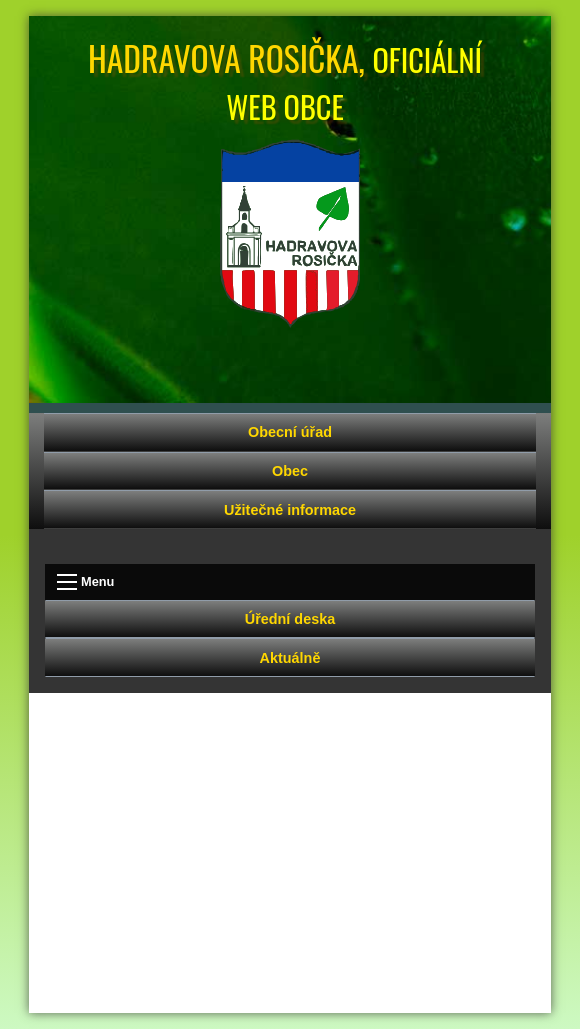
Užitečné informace (290, 510)
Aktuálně (290, 658)
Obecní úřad (290, 432)
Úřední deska (290, 619)
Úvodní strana (290, 234)
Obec (290, 471)
